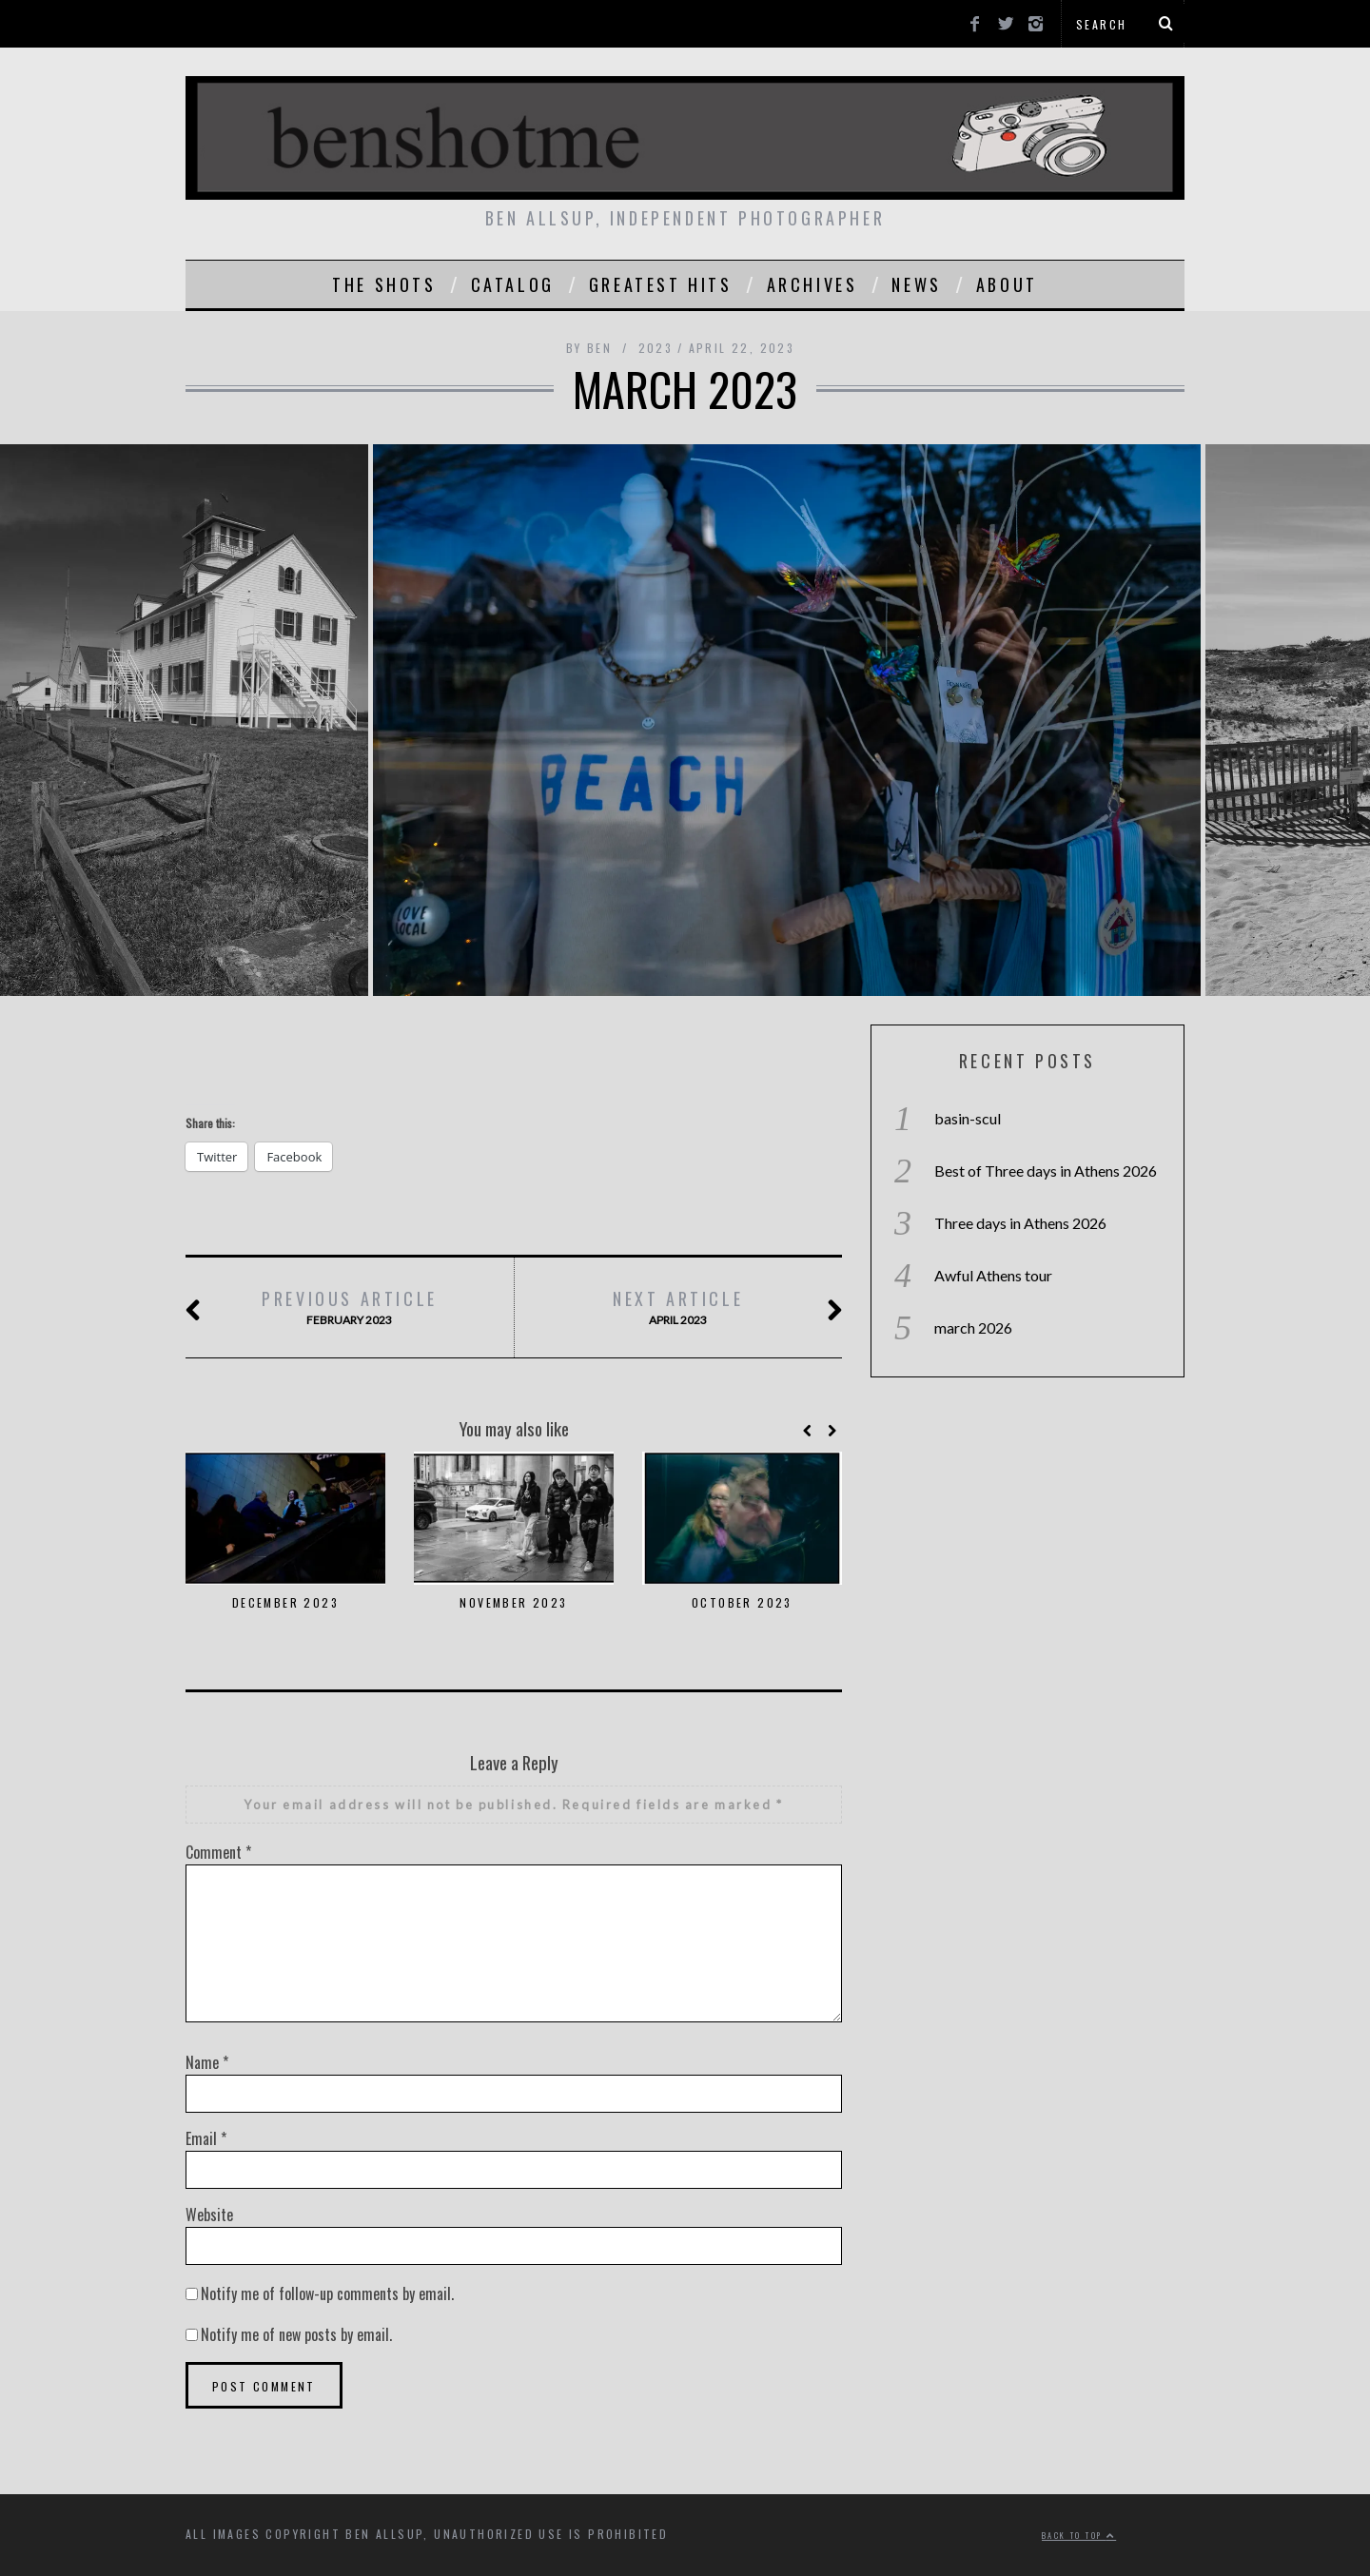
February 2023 (349, 1307)
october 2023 (742, 1602)
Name (207, 2062)
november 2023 (513, 1602)
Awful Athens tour (993, 1275)
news (916, 284)
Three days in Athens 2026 (1020, 1223)
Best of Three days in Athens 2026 (1045, 1170)
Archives (812, 284)
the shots (384, 284)
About (1007, 284)
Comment (218, 1852)
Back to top (1079, 2535)
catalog (513, 284)
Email (206, 2138)
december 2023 (285, 1602)
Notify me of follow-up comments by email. (327, 2293)
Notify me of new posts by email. (296, 2334)
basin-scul (967, 1118)
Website (209, 2214)
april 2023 (677, 1307)
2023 (656, 348)
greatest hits (661, 284)
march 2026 (973, 1327)
